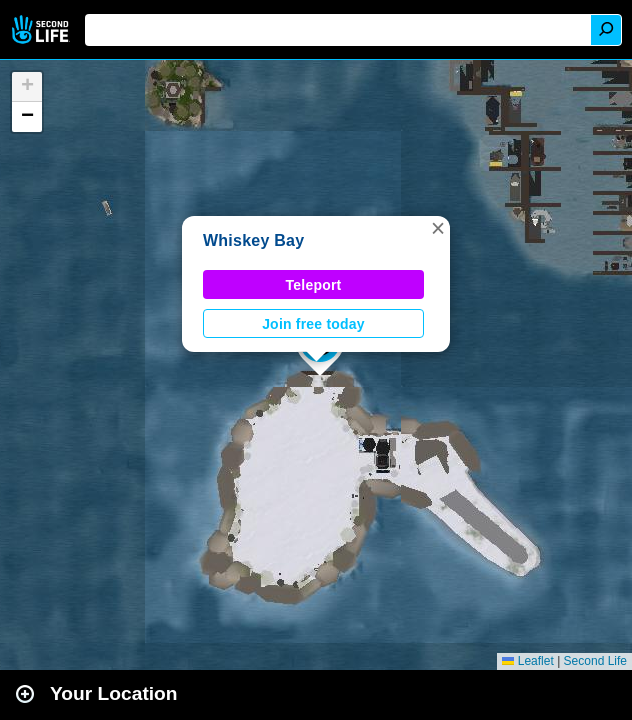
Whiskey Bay (253, 240)
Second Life (42, 29)
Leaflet (527, 661)
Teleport (314, 285)
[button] (438, 228)
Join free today (313, 324)
